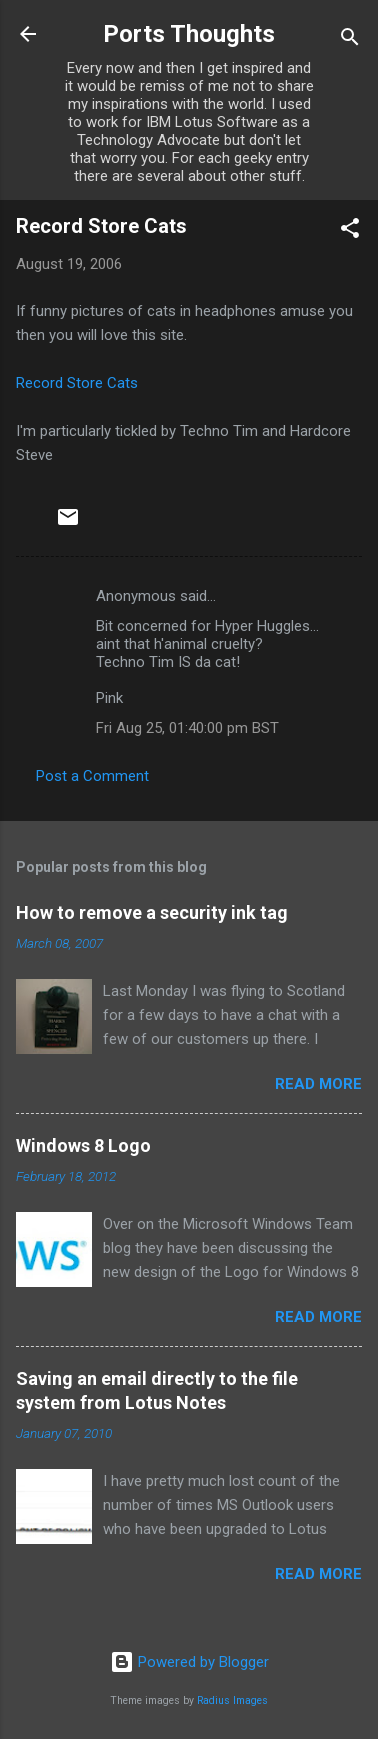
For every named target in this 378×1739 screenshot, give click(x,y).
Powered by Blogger (189, 1662)
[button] (350, 231)
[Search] (350, 40)
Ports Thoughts (189, 34)
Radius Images (232, 1700)
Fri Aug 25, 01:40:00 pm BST (187, 728)
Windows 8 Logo (83, 1145)
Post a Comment (92, 776)
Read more (318, 1084)
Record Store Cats (77, 383)
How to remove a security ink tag (152, 912)
